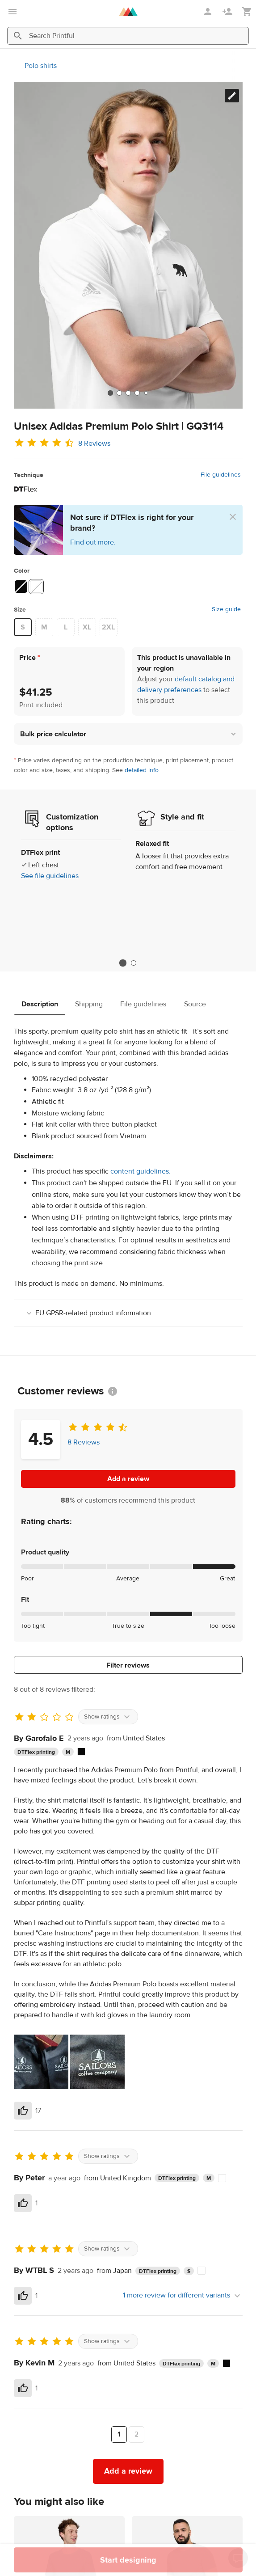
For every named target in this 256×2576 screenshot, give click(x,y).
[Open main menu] (12, 11)
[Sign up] (228, 11)
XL (87, 627)
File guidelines (221, 475)
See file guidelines (50, 875)
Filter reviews (128, 1665)
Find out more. (93, 542)
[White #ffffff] (36, 586)
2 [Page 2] (136, 2434)
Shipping (89, 1004)
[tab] (110, 393)
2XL (108, 627)
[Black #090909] (21, 586)
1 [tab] (123, 963)
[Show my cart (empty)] (247, 11)
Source (195, 1004)
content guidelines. (140, 1171)
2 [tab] (133, 963)
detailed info (142, 770)
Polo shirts (41, 65)
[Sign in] (208, 11)
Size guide (226, 609)
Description (39, 1004)
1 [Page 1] (119, 2434)
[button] (128, 734)
